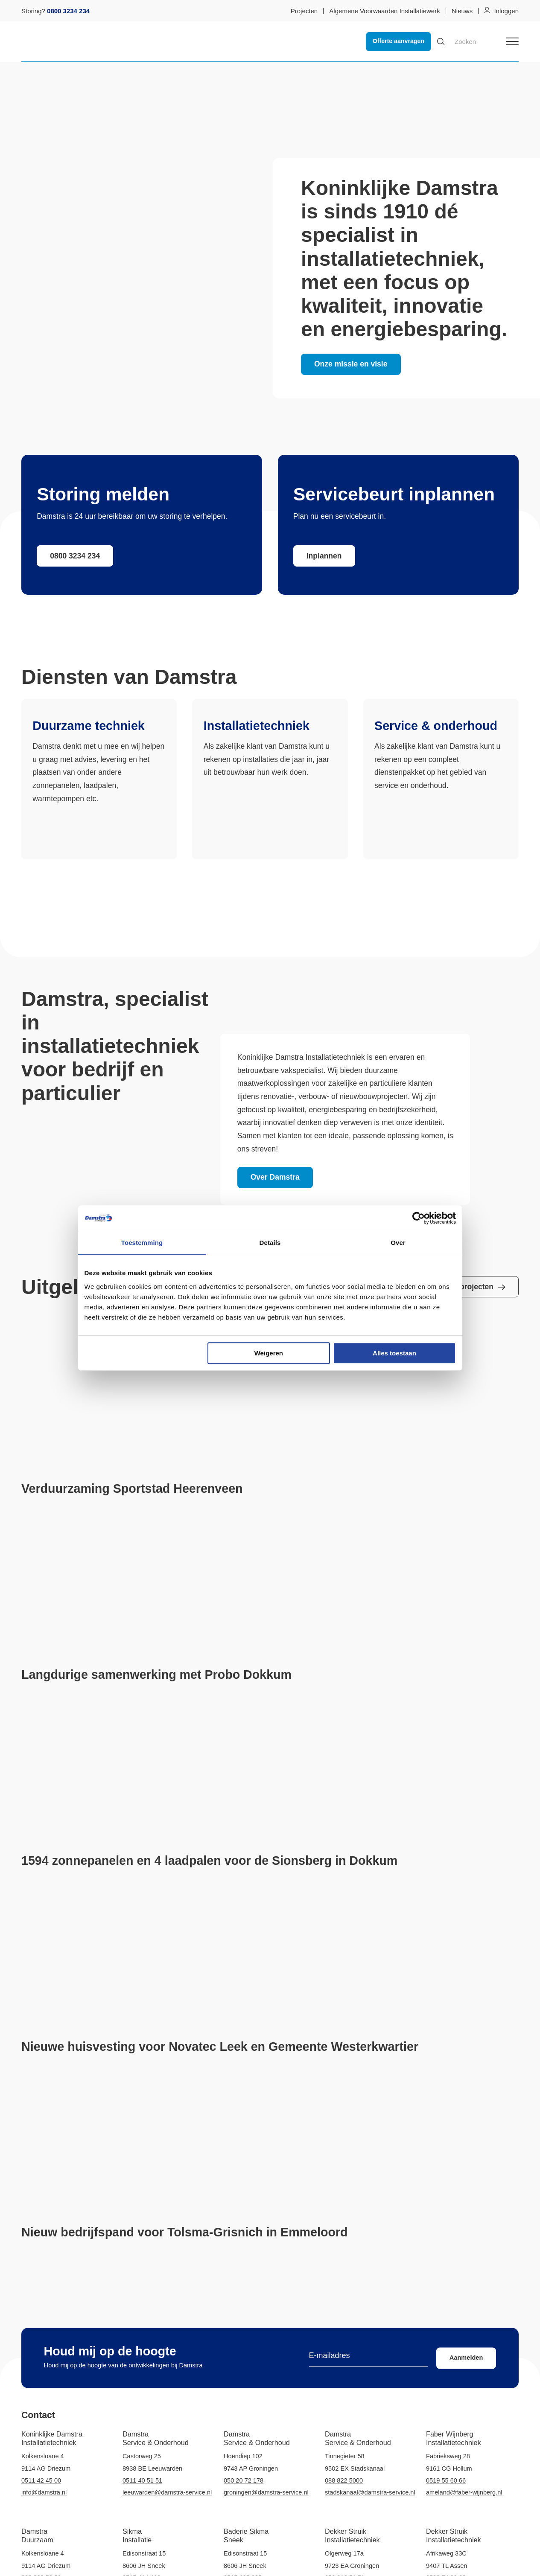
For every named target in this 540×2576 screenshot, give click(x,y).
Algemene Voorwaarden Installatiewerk (384, 11)
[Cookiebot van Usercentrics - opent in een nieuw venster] (418, 1218)
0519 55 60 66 (446, 2480)
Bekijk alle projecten (463, 1286)
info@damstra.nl (44, 2492)
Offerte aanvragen (398, 41)
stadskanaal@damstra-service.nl (370, 2492)
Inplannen (324, 556)
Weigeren (268, 1353)
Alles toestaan (394, 1353)
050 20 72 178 (243, 2480)
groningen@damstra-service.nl (266, 2492)
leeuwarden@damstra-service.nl (167, 2492)
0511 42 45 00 (41, 2480)
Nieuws (462, 11)
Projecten (304, 11)
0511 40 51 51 (142, 2480)
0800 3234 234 (75, 556)
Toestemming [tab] (142, 1242)
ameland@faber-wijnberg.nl (464, 2492)
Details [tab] (270, 1242)
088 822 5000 (344, 2480)
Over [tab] (398, 1242)
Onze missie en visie (351, 364)
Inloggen (506, 11)
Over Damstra (275, 1177)
